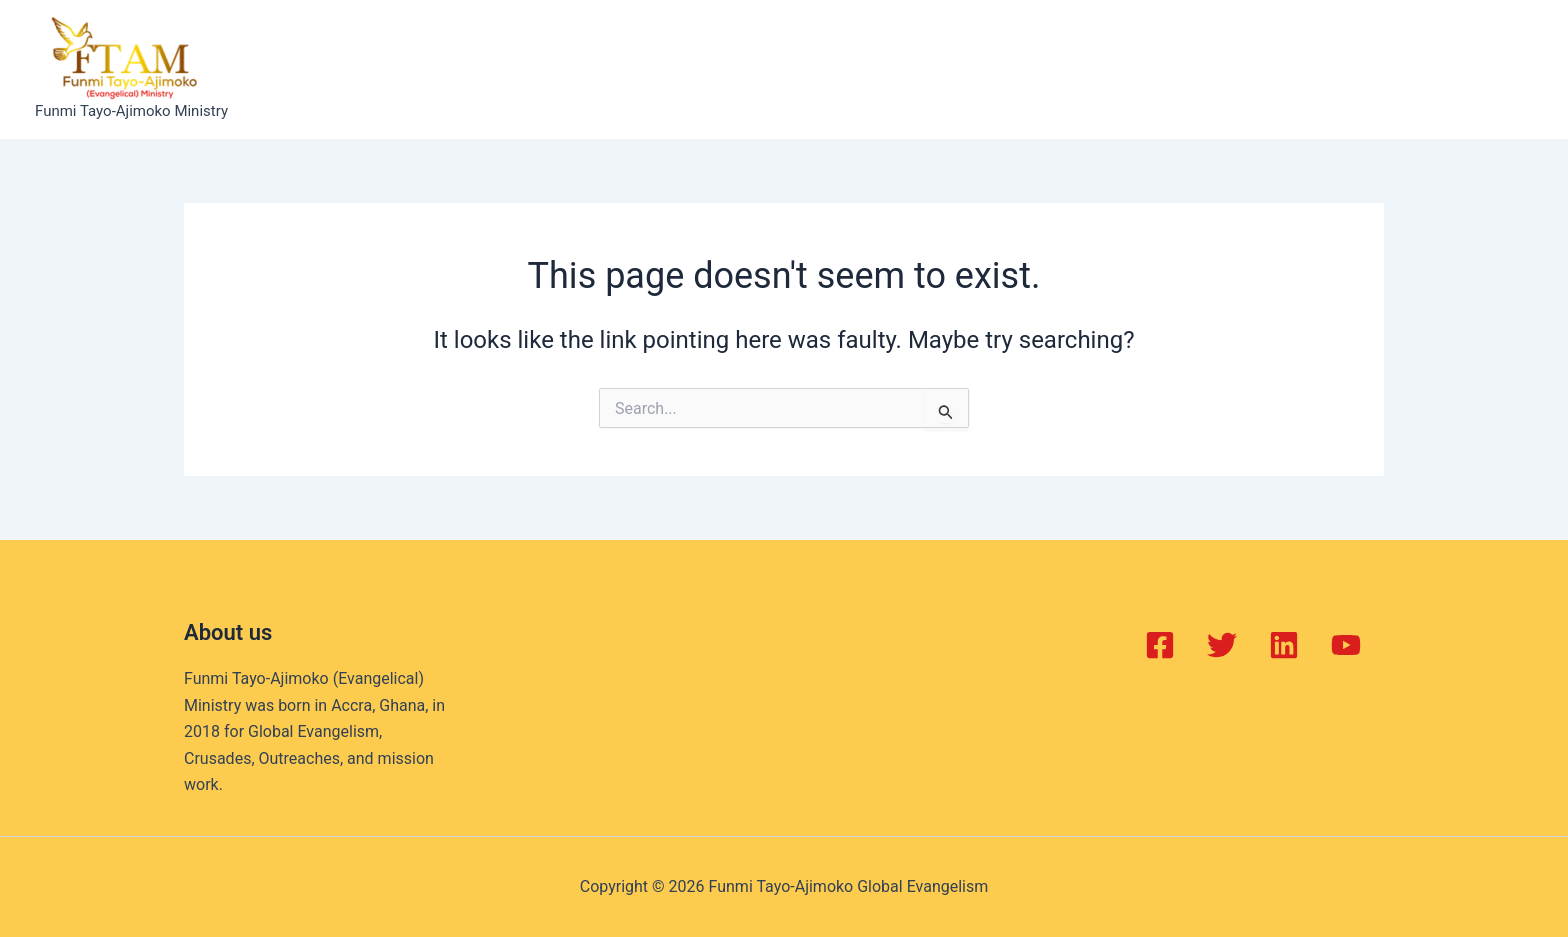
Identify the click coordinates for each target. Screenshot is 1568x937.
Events (703, 69)
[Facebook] (1160, 645)
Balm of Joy (603, 69)
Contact (1129, 69)
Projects (792, 69)
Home (431, 69)
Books (878, 69)
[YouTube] (1346, 645)
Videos (1041, 69)
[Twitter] (1222, 645)
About (507, 69)
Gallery (958, 69)
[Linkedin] (1284, 645)
